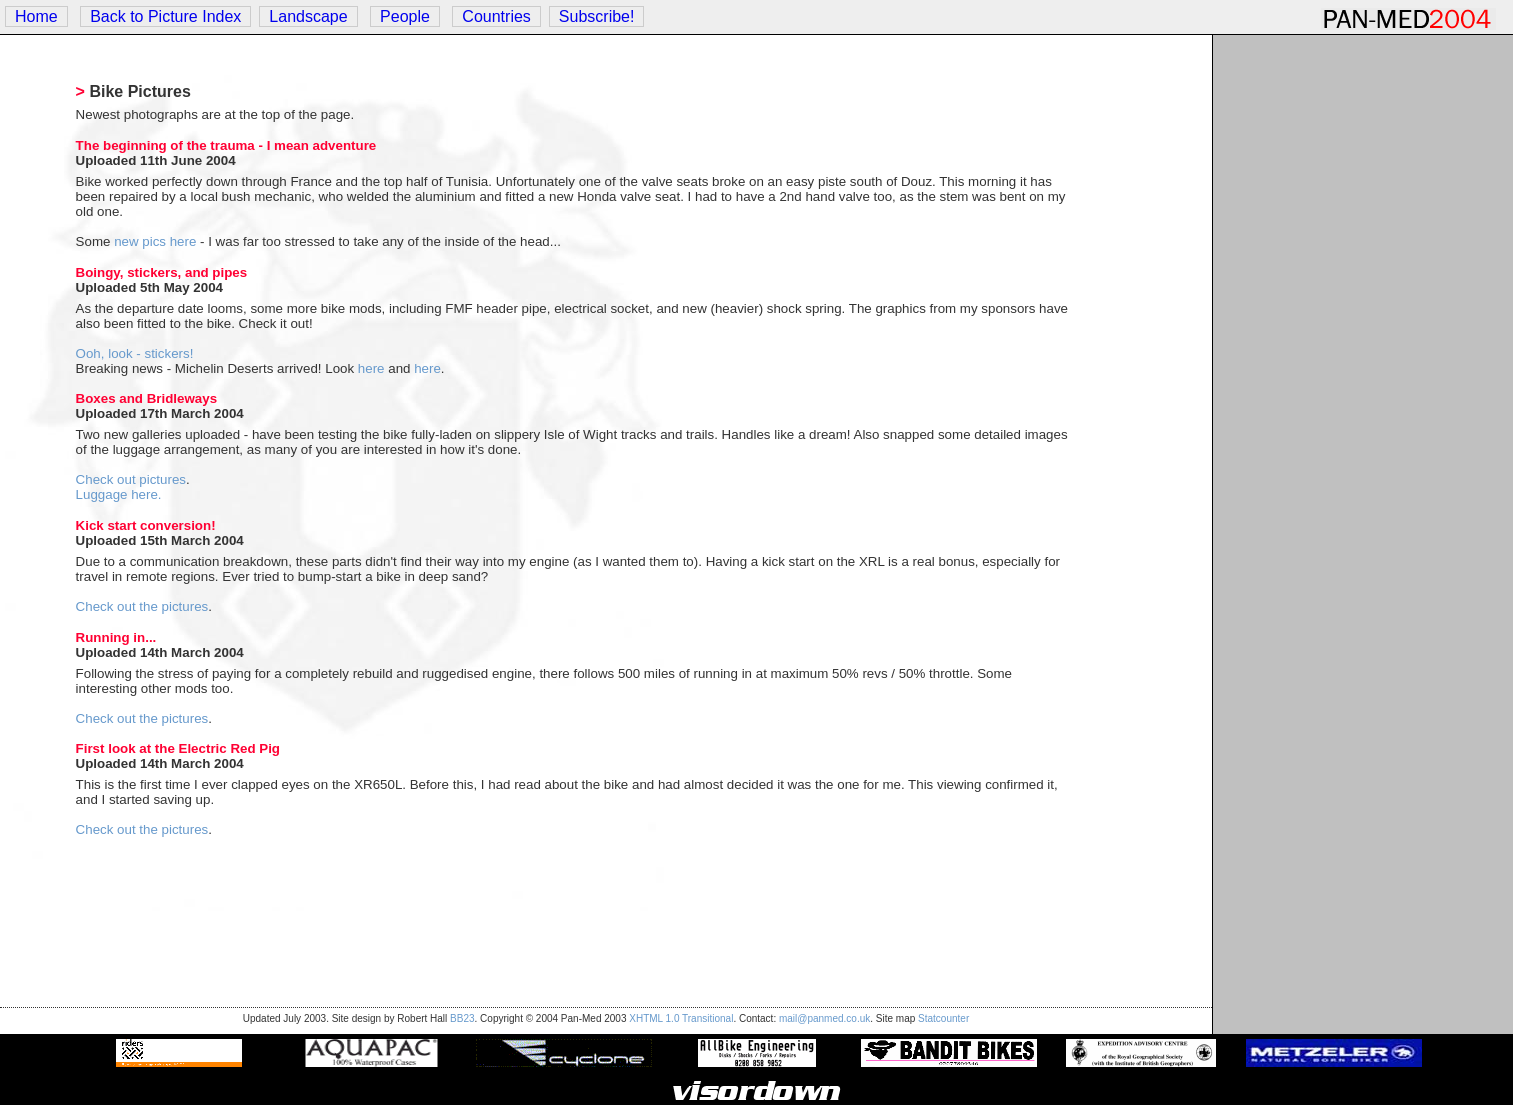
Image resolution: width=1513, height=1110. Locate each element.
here (371, 368)
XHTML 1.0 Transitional (681, 1018)
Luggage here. (119, 494)
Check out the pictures (142, 606)
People (405, 16)
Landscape (308, 16)
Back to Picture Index (165, 16)
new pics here (155, 241)
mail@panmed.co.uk (824, 1018)
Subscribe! (597, 16)
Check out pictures (131, 479)
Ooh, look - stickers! (135, 353)
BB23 (462, 1018)
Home (36, 16)
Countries (496, 16)
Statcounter (943, 1018)
